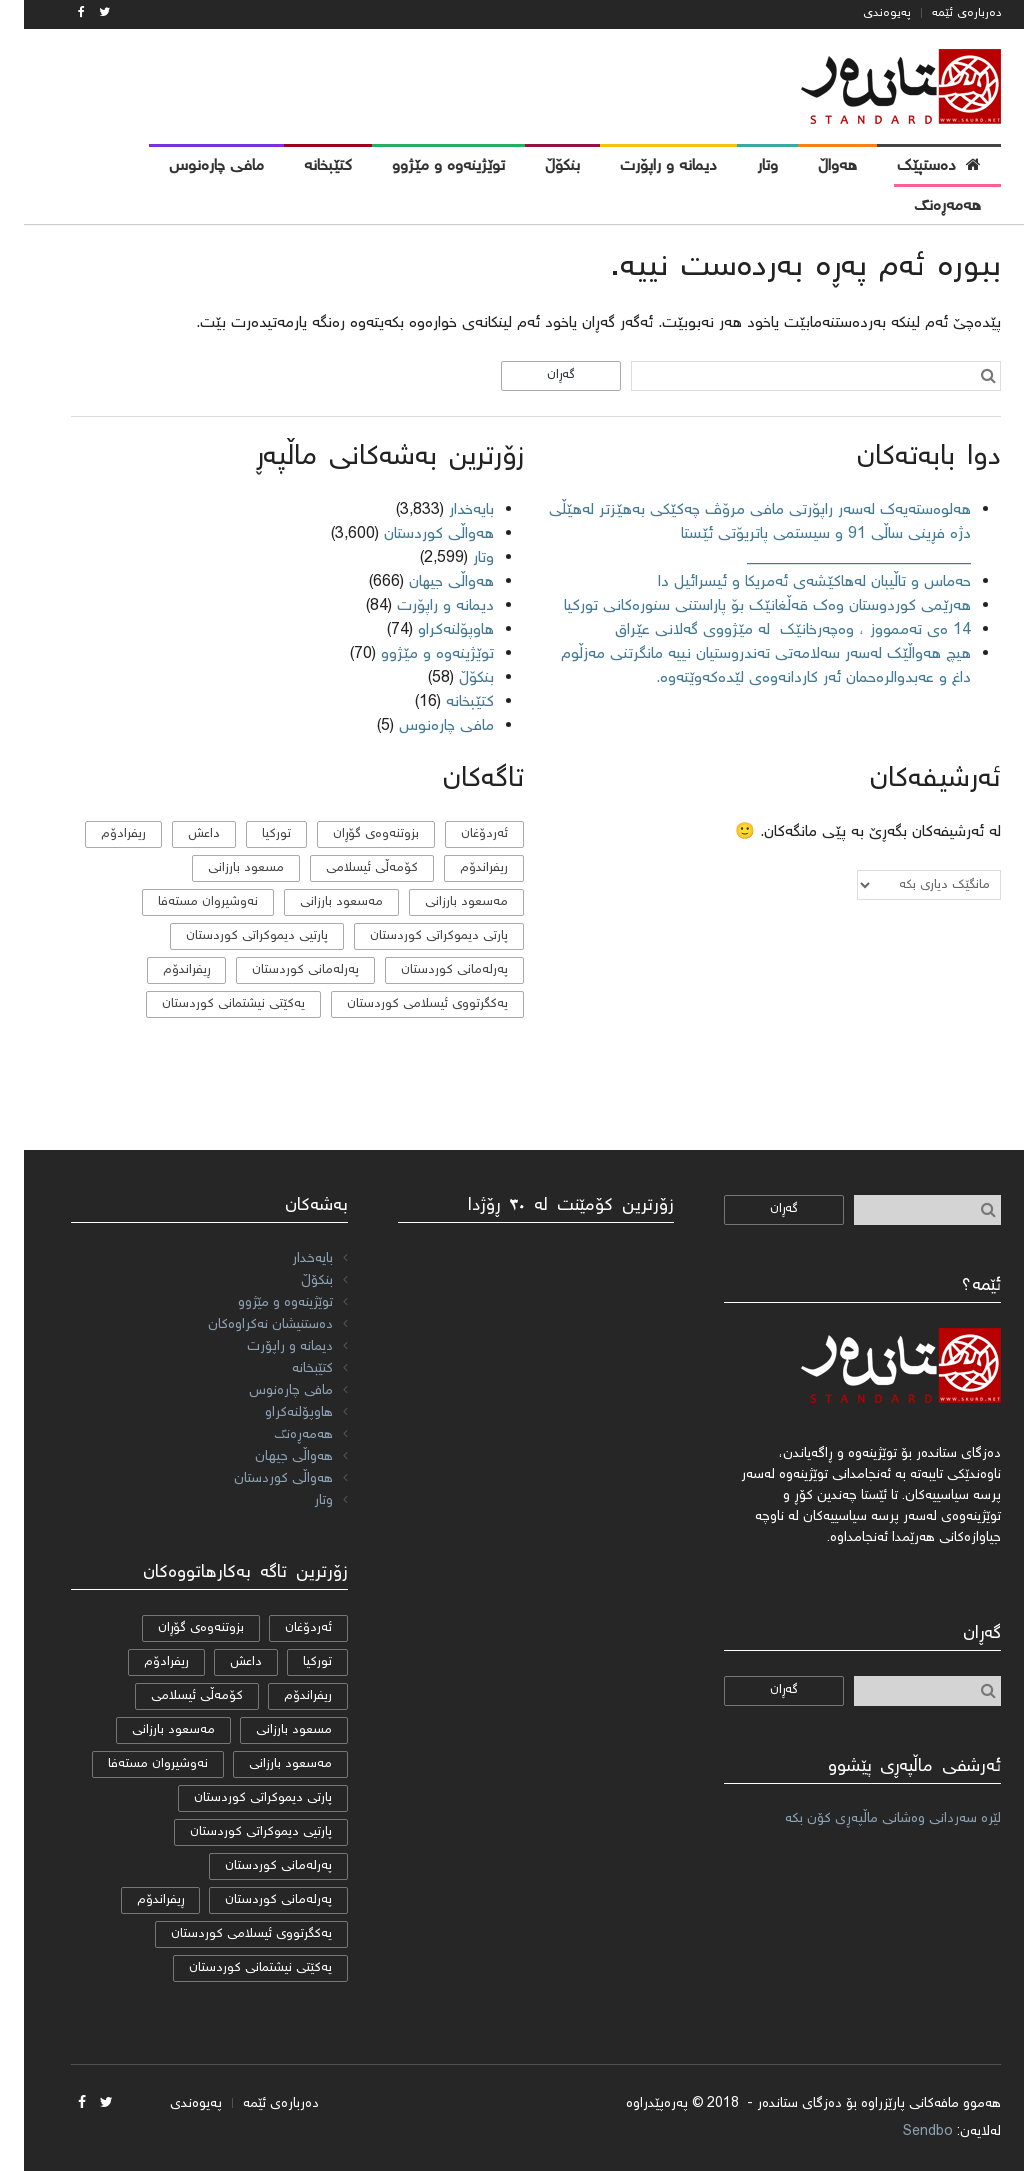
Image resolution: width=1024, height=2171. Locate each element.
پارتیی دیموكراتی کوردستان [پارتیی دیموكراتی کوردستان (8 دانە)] (233, 936)
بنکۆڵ (452, 678)
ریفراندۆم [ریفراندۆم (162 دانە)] (460, 868)
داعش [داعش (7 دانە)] (180, 834)
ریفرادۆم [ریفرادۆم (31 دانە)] (99, 834)
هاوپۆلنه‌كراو (432, 630)
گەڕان (537, 375)
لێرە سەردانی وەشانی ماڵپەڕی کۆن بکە (869, 1819)
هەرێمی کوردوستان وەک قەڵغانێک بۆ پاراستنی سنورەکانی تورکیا (743, 606)
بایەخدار (447, 510)
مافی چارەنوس (422, 726)
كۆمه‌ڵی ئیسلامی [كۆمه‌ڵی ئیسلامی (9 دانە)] (348, 868)
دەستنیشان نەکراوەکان (246, 1325)
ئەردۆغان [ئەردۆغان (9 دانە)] (460, 834)
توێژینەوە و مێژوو (413, 654)
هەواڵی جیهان (427, 582)
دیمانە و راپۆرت (421, 606)
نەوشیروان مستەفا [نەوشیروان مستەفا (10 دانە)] (184, 902)
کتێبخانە (446, 702)
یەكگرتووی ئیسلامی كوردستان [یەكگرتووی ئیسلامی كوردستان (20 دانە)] (403, 1004)
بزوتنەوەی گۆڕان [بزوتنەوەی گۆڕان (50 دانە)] (352, 834)
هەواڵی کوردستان (415, 534)
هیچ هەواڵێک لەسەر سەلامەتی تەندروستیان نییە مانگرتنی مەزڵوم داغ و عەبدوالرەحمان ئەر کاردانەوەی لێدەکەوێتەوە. (742, 666)
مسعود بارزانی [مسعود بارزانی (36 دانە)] (222, 868)
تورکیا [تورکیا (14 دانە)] (252, 834)
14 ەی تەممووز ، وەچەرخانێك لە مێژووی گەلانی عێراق (766, 630)
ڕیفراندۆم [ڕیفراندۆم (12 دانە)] (162, 970)
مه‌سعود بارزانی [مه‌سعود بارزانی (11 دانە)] (442, 902)
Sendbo (904, 2132)
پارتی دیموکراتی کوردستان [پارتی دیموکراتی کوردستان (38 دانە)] (415, 936)
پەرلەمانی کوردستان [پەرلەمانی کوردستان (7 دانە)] (281, 970)
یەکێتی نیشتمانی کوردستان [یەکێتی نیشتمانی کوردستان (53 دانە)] (209, 1004)
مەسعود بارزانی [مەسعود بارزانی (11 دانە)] (317, 902)
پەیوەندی (863, 13)
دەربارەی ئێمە (942, 13)
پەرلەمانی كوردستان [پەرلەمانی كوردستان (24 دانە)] (430, 970)
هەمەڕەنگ (279, 1435)
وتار (459, 558)
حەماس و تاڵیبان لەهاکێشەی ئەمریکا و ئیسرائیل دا (790, 582)
